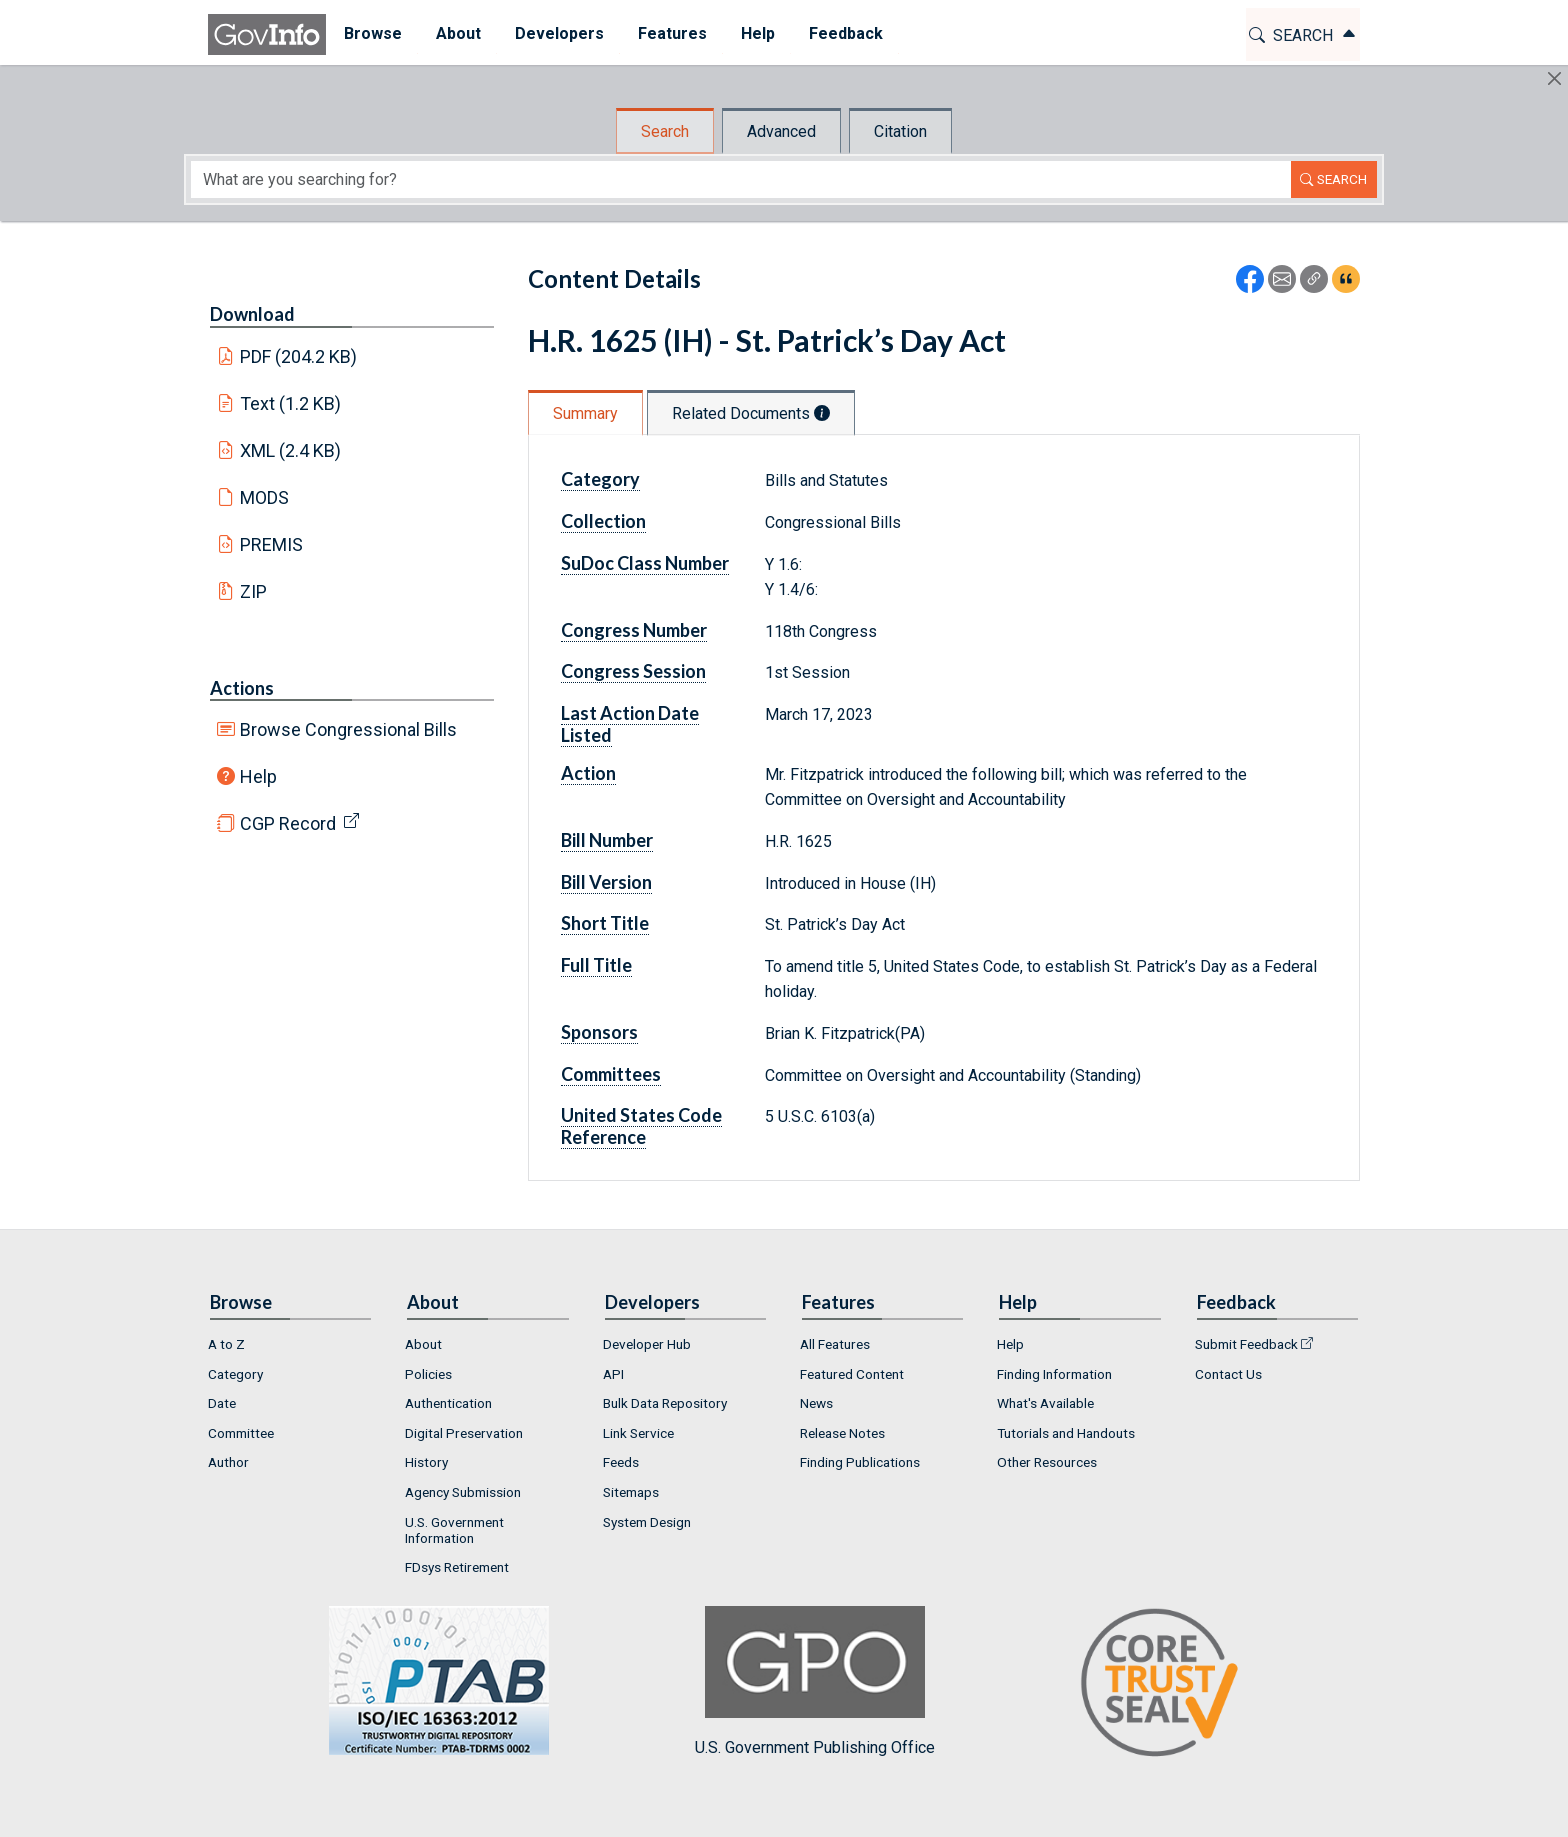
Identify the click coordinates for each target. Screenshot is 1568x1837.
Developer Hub (647, 1344)
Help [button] (757, 33)
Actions (242, 688)
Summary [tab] (585, 413)
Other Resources (1047, 1462)
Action (588, 773)
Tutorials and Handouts (1066, 1433)
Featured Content (852, 1374)
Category (600, 479)
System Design (647, 1522)
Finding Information (1054, 1374)
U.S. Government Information (454, 1530)
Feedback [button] (845, 33)
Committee (241, 1433)
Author (228, 1462)
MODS (264, 497)
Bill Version (606, 882)
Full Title (596, 965)
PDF (299, 356)
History (426, 1462)
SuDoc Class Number (645, 563)
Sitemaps (631, 1492)
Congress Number (634, 630)
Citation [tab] (900, 131)
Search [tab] (665, 131)
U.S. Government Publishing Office (815, 1681)
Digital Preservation (464, 1433)
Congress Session (633, 671)
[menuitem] (372, 34)
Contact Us (1228, 1374)
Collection (603, 521)
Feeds (621, 1462)
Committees (611, 1074)
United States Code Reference (641, 1126)
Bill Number (607, 840)
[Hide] (1554, 78)
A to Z (226, 1344)
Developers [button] (558, 33)
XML (291, 450)
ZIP (253, 591)
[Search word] (741, 179)
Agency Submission (463, 1492)
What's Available (1045, 1403)
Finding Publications (860, 1462)
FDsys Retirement (457, 1567)
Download (252, 314)
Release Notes (842, 1433)
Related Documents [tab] (751, 413)
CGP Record (288, 823)
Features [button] (671, 33)
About (423, 1344)
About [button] (457, 33)
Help (258, 776)
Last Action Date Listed (630, 724)
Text (291, 403)
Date (222, 1403)
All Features (835, 1344)
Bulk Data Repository (665, 1403)
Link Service (638, 1433)
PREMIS (271, 544)
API (613, 1374)
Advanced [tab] (781, 131)
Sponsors (599, 1032)
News (816, 1403)
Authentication (448, 1403)
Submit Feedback (1246, 1344)
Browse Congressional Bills (348, 729)
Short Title (605, 923)
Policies (428, 1374)
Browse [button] (372, 33)
